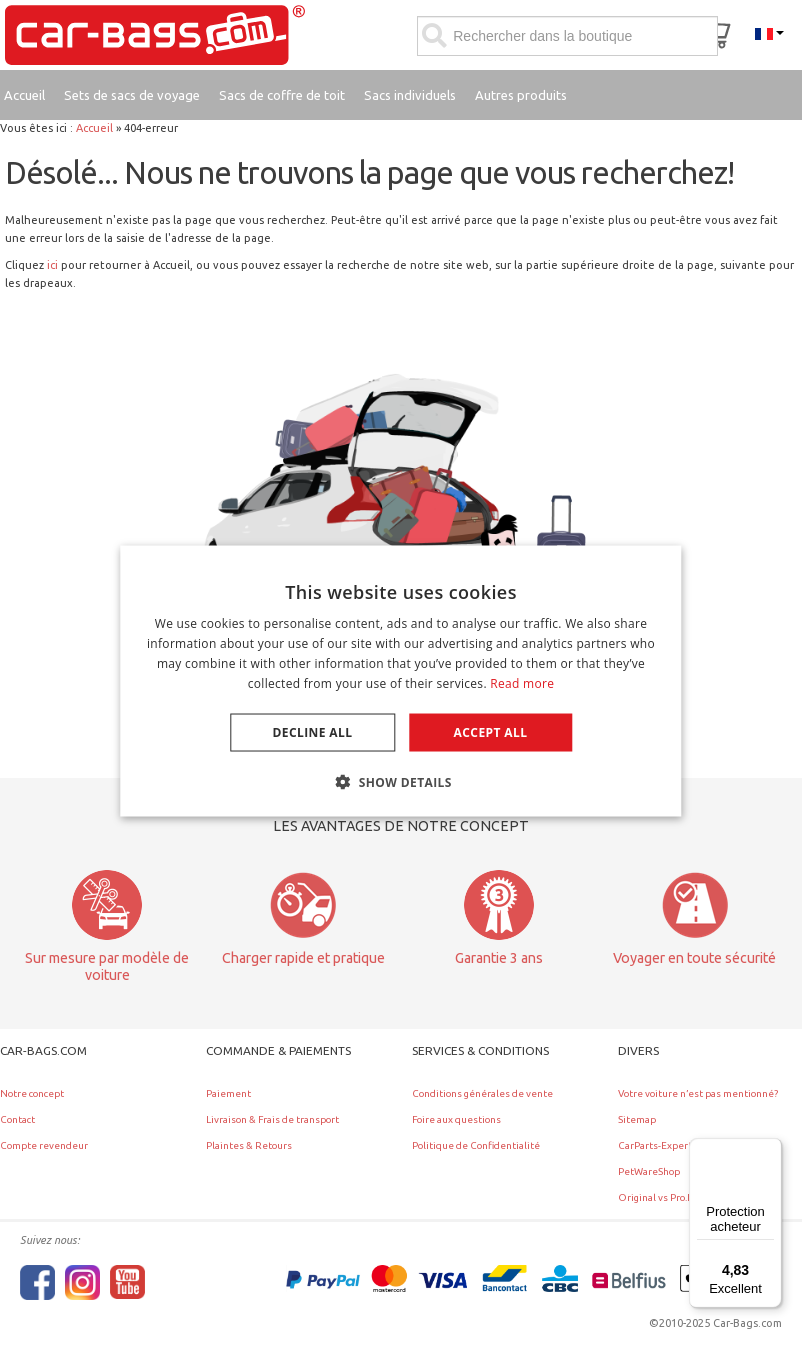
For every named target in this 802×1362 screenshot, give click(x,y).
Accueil (94, 128)
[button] (401, 781)
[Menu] (770, 1150)
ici (52, 265)
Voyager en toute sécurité (694, 958)
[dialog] (400, 681)
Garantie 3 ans (499, 958)
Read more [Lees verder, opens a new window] (522, 682)
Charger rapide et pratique (303, 958)
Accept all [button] (491, 731)
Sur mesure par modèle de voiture (107, 966)
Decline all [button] (313, 731)
